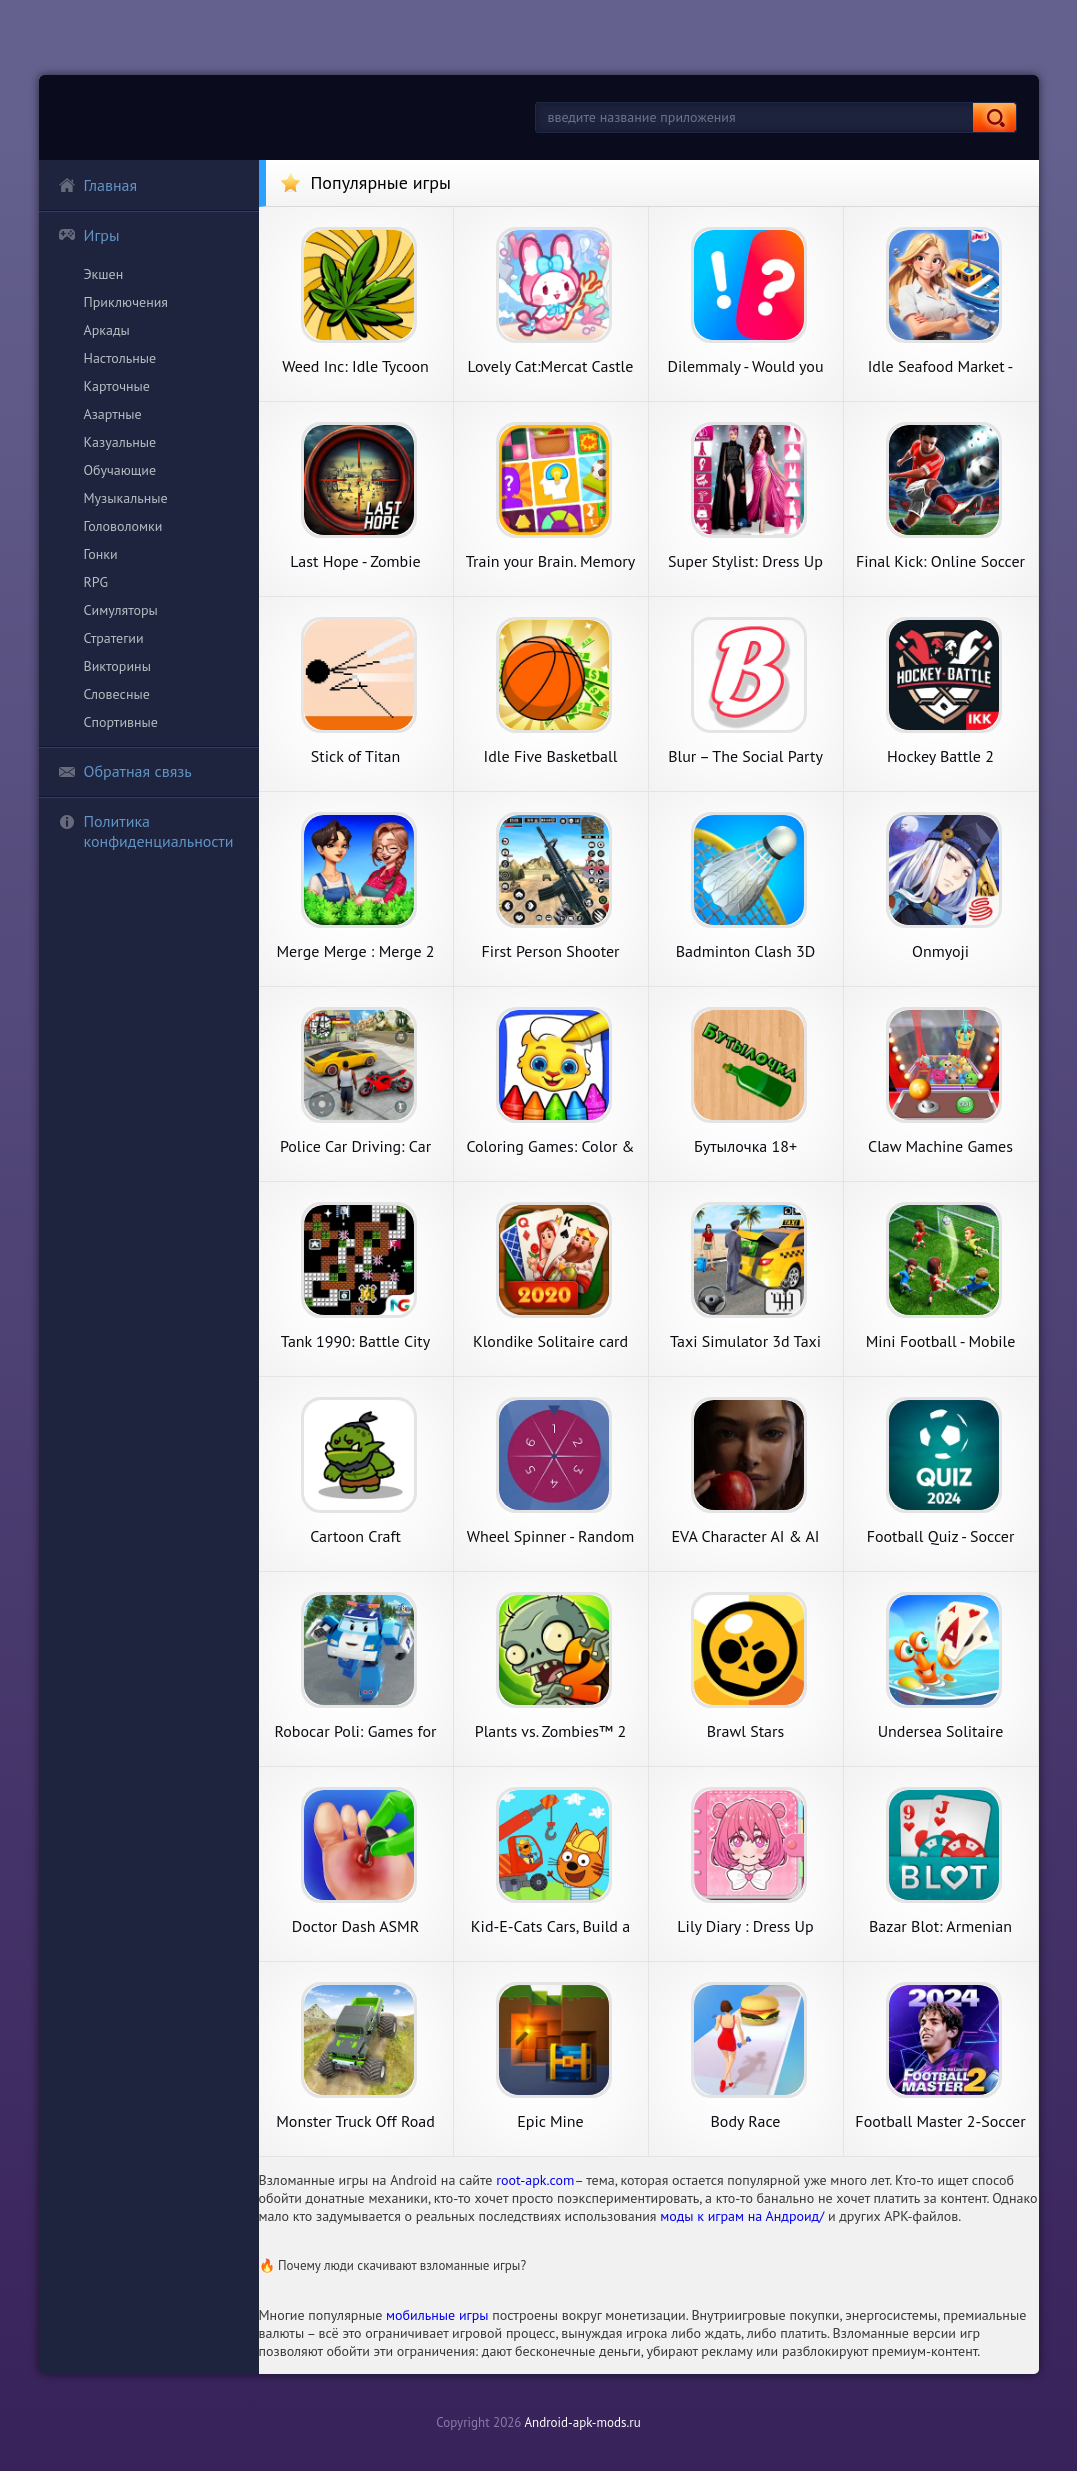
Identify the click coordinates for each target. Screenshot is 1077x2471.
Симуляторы (121, 610)
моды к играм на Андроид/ (742, 2216)
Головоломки (123, 526)
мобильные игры (437, 2315)
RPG (96, 582)
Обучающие (120, 470)
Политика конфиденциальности (146, 831)
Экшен (104, 274)
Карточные (117, 386)
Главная (98, 185)
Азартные (113, 414)
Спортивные (121, 722)
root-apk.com (535, 2180)
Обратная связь (125, 771)
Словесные (117, 694)
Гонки (101, 554)
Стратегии (114, 638)
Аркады (107, 330)
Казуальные (120, 442)
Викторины (117, 666)
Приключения (126, 302)
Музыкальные (126, 498)
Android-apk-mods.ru (582, 2422)
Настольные (120, 358)
